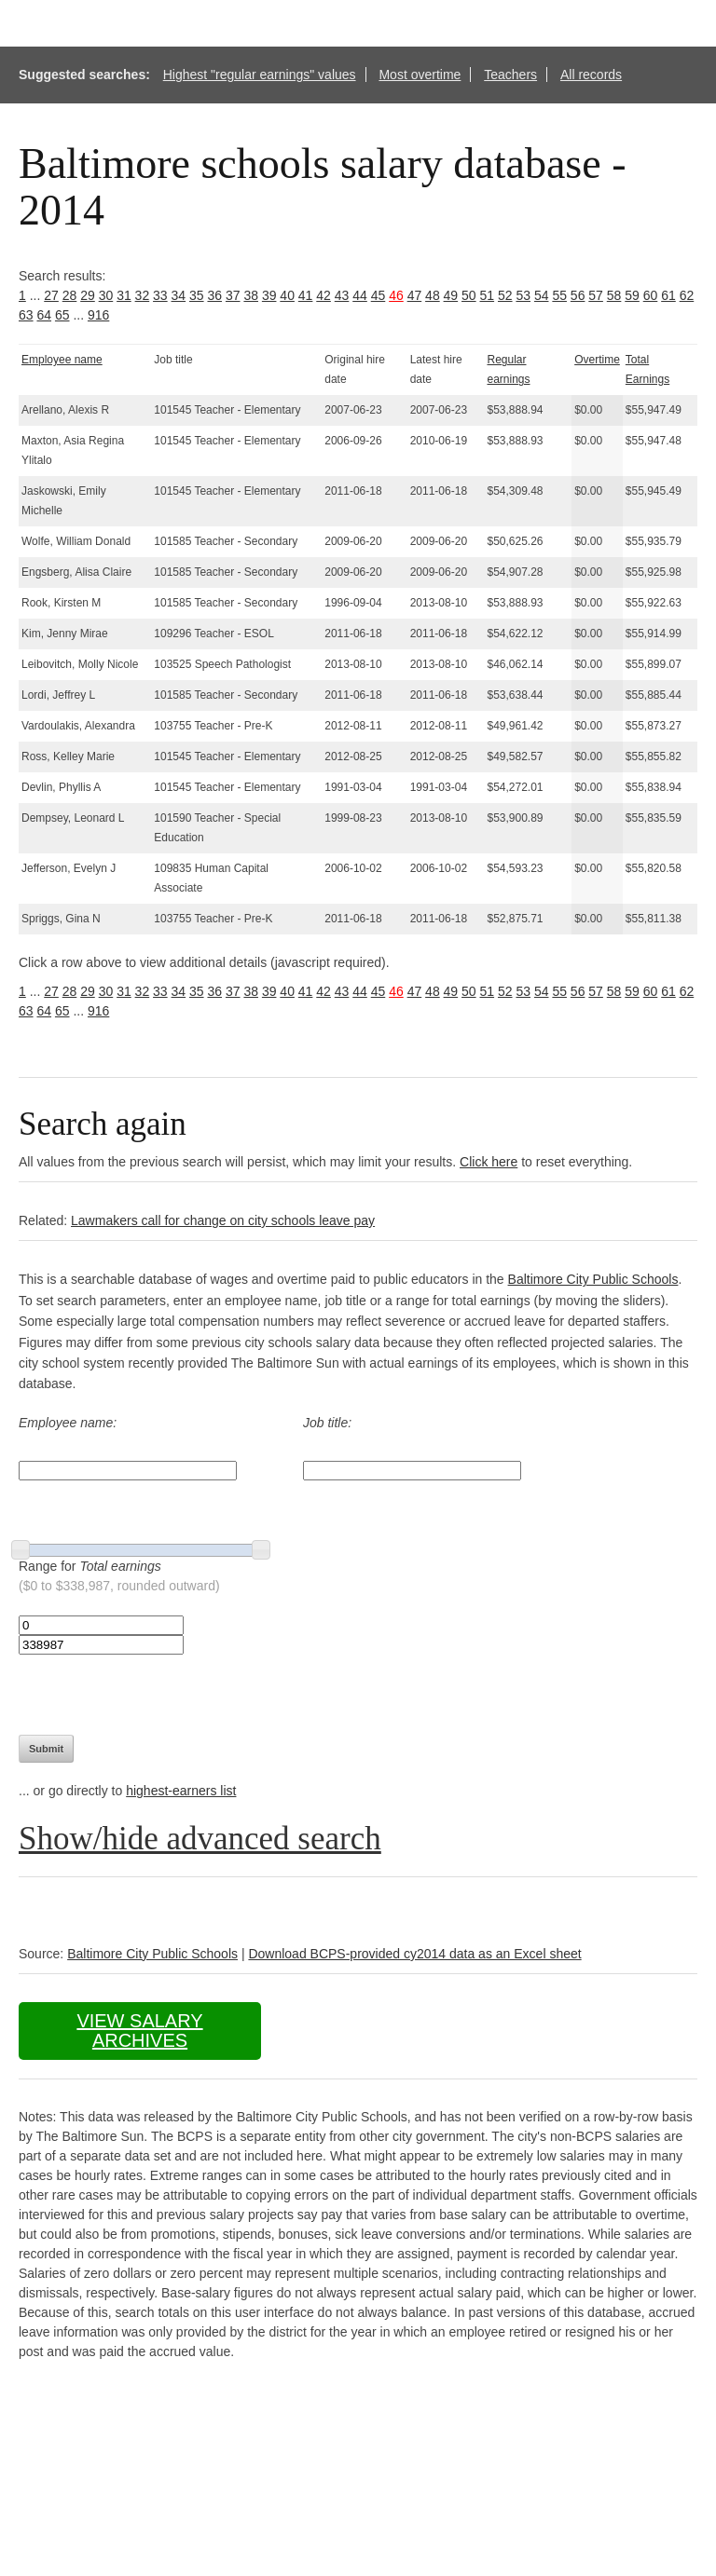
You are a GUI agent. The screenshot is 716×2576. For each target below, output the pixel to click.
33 (160, 295)
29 (87, 295)
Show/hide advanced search (200, 1838)
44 (359, 295)
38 (250, 295)
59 (632, 295)
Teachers (510, 74)
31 (124, 295)
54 (541, 295)
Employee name (62, 359)
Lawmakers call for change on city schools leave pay (223, 1220)
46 (396, 295)
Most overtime (420, 74)
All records (591, 74)
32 (142, 295)
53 (523, 295)
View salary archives (139, 2030)
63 (26, 314)
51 (487, 295)
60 (650, 295)
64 (43, 314)
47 (414, 295)
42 (323, 295)
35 (196, 295)
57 (595, 295)
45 (378, 295)
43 (342, 295)
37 (233, 295)
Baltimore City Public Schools (593, 1279)
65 (62, 314)
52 (505, 295)
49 (451, 295)
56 (578, 295)
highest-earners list (181, 1790)
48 (432, 295)
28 (69, 295)
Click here (488, 1161)
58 (614, 295)
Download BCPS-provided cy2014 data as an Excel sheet (414, 1953)
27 (51, 295)
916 (98, 314)
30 (106, 295)
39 (269, 295)
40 (287, 295)
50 (468, 295)
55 (559, 295)
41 (305, 295)
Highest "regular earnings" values (259, 74)
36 (214, 295)
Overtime (597, 359)
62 (687, 295)
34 (179, 295)
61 (668, 295)
